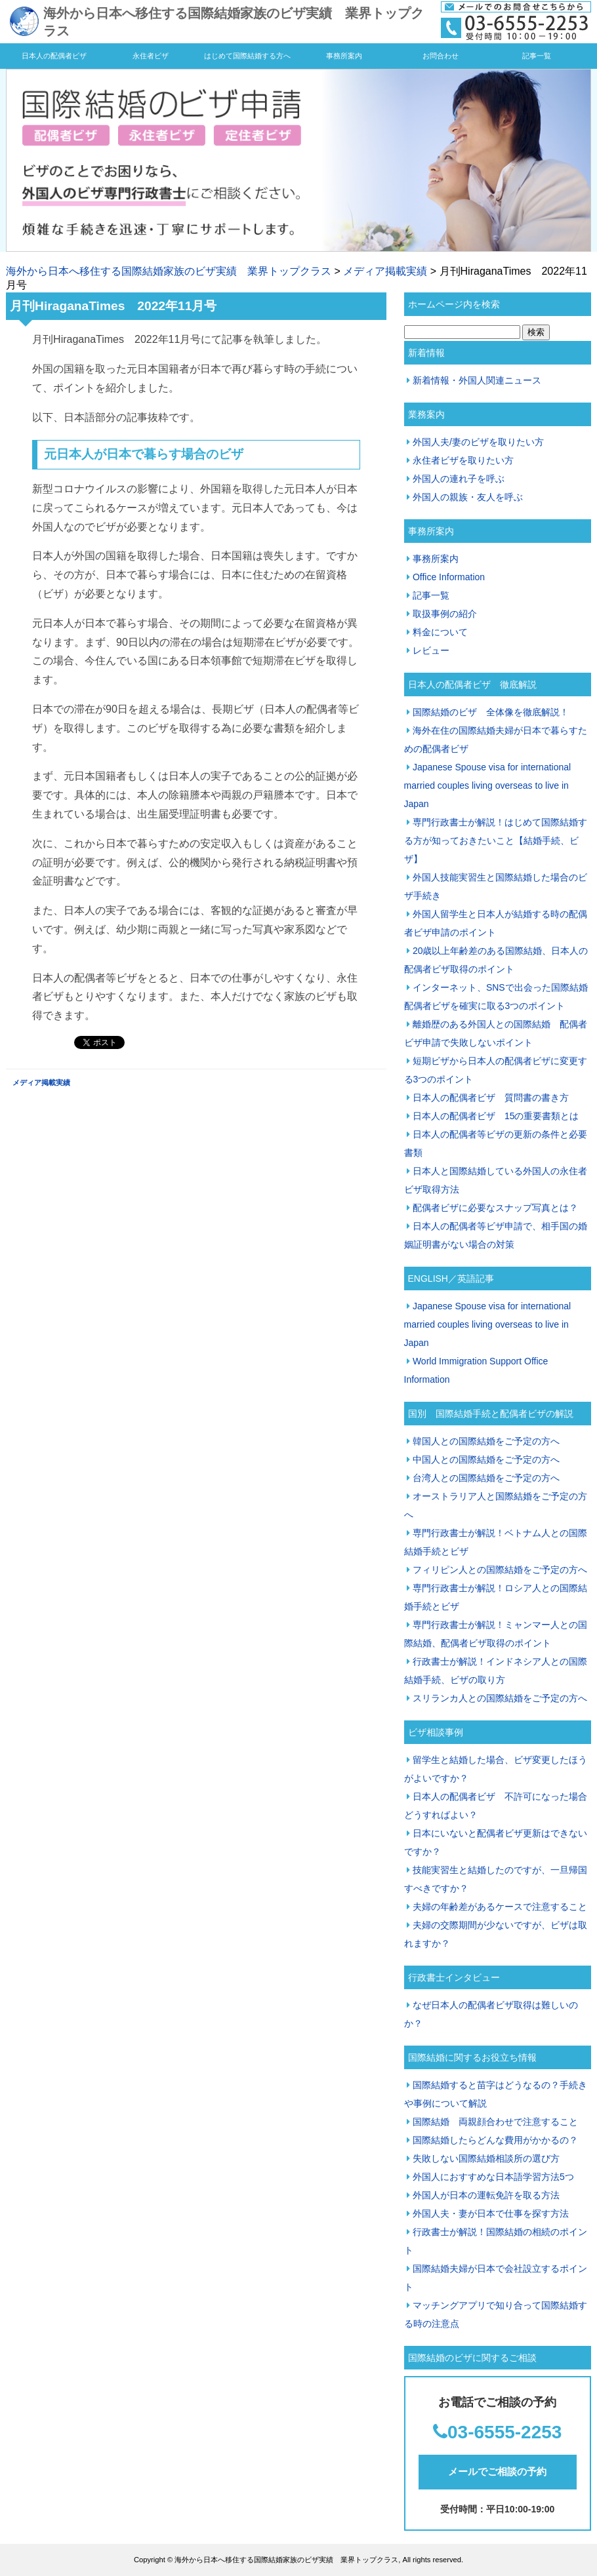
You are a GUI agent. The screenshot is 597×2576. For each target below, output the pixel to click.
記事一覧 (536, 56)
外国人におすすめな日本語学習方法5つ (493, 2176)
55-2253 (528, 2432)
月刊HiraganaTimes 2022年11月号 (113, 306)
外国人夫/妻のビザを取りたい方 (478, 442)
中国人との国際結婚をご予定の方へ (486, 1459)
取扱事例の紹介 (445, 613)
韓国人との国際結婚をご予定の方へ (486, 1441)
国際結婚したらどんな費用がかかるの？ (495, 2140)
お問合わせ (440, 56)
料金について (440, 632)
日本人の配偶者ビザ (54, 56)
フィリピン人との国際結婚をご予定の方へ (500, 1569)
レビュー (431, 650)
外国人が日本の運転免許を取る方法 (486, 2195)
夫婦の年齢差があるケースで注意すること (500, 1906)
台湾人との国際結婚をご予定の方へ (486, 1478)
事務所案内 (344, 56)
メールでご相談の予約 (497, 2471)
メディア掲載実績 (385, 271)
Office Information (449, 577)
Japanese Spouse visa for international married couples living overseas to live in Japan (487, 785)
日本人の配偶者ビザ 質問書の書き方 (491, 1097)
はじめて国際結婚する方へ (247, 56)
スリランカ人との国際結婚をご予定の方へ (500, 1698)
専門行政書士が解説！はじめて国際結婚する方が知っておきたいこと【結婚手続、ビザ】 (495, 840)
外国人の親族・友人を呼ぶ (468, 497)
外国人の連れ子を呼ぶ (458, 478)
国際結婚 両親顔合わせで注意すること (495, 2121)
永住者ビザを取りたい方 (463, 460)
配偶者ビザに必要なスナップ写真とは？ (495, 1207)
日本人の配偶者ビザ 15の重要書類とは (496, 1116)
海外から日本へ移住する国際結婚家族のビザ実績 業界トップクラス (168, 271)
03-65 (471, 2432)
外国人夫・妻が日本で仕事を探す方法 (491, 2213)
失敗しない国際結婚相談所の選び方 (486, 2158)
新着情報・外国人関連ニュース (477, 380)
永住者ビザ (151, 56)
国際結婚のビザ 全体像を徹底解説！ (491, 712)
